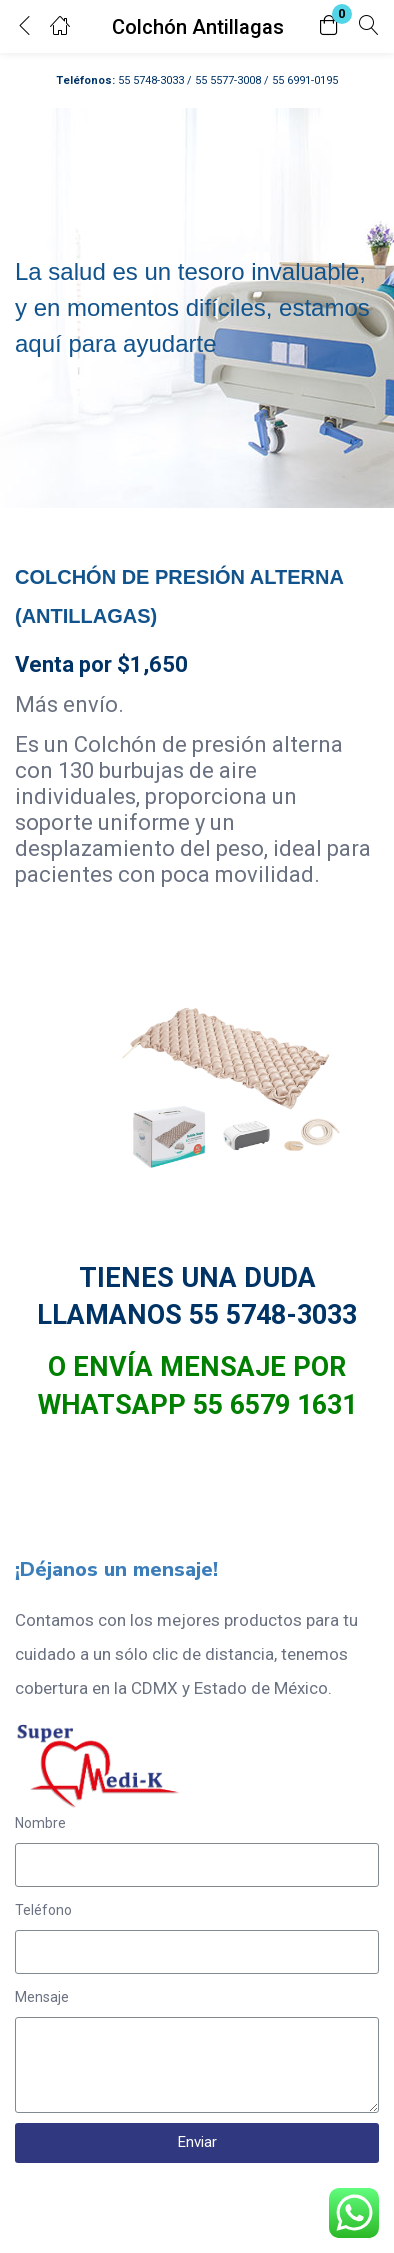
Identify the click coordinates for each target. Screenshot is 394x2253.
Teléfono (43, 1910)
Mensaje (42, 1997)
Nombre (40, 1823)
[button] (329, 26)
